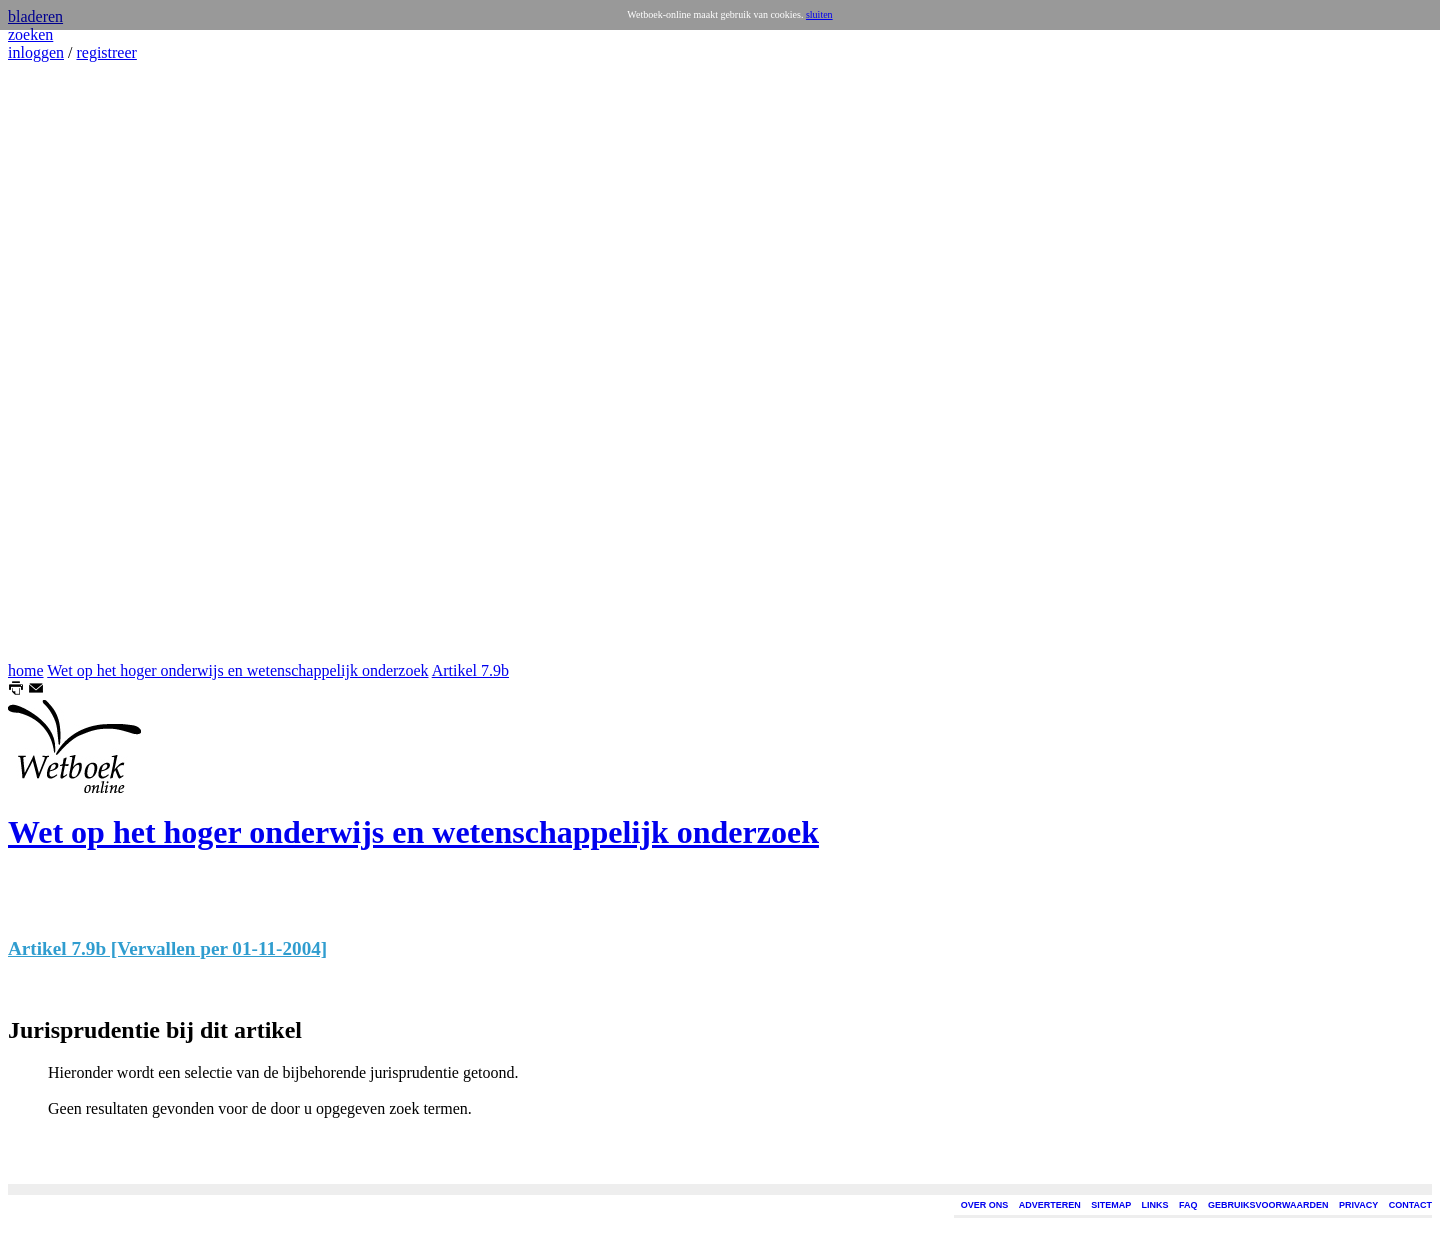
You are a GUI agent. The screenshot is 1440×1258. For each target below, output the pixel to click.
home (26, 670)
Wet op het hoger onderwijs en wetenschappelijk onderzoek (237, 670)
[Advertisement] (68, 362)
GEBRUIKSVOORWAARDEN (1268, 1205)
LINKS (1155, 1205)
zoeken (30, 34)
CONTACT (1410, 1205)
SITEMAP (1111, 1205)
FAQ (1188, 1205)
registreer (106, 52)
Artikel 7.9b (470, 670)
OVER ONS (985, 1205)
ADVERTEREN (1050, 1205)
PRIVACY (1358, 1205)
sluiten (819, 14)
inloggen (36, 52)
